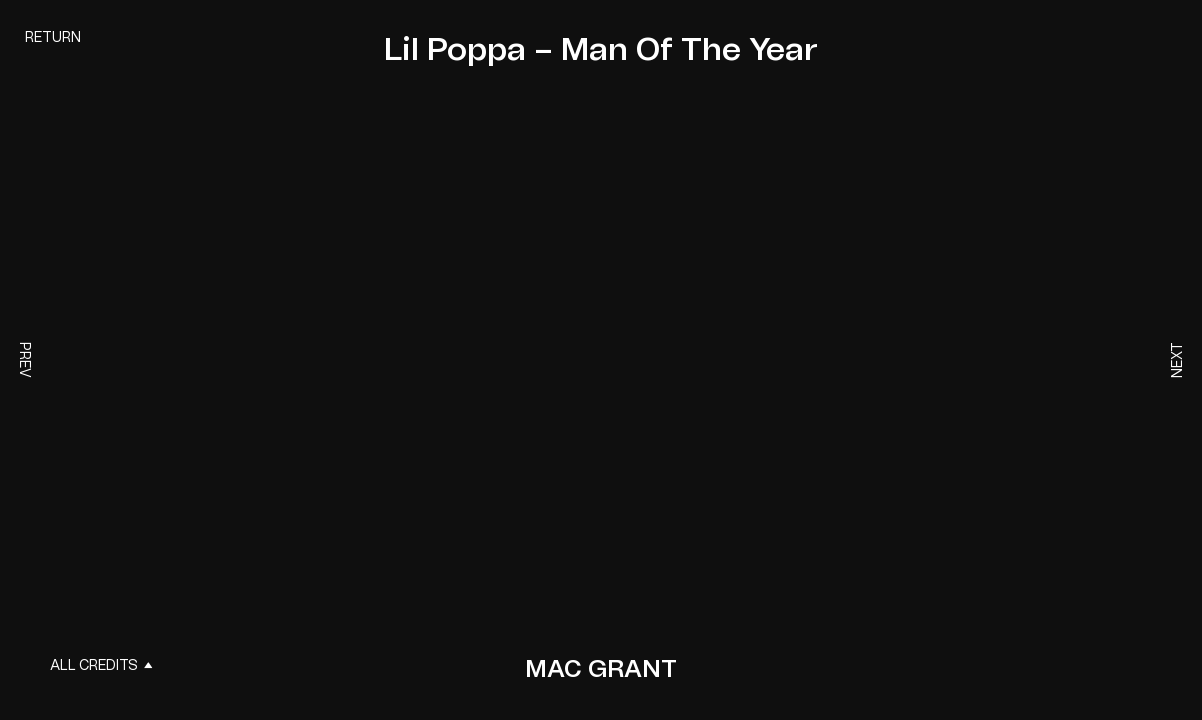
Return (53, 38)
